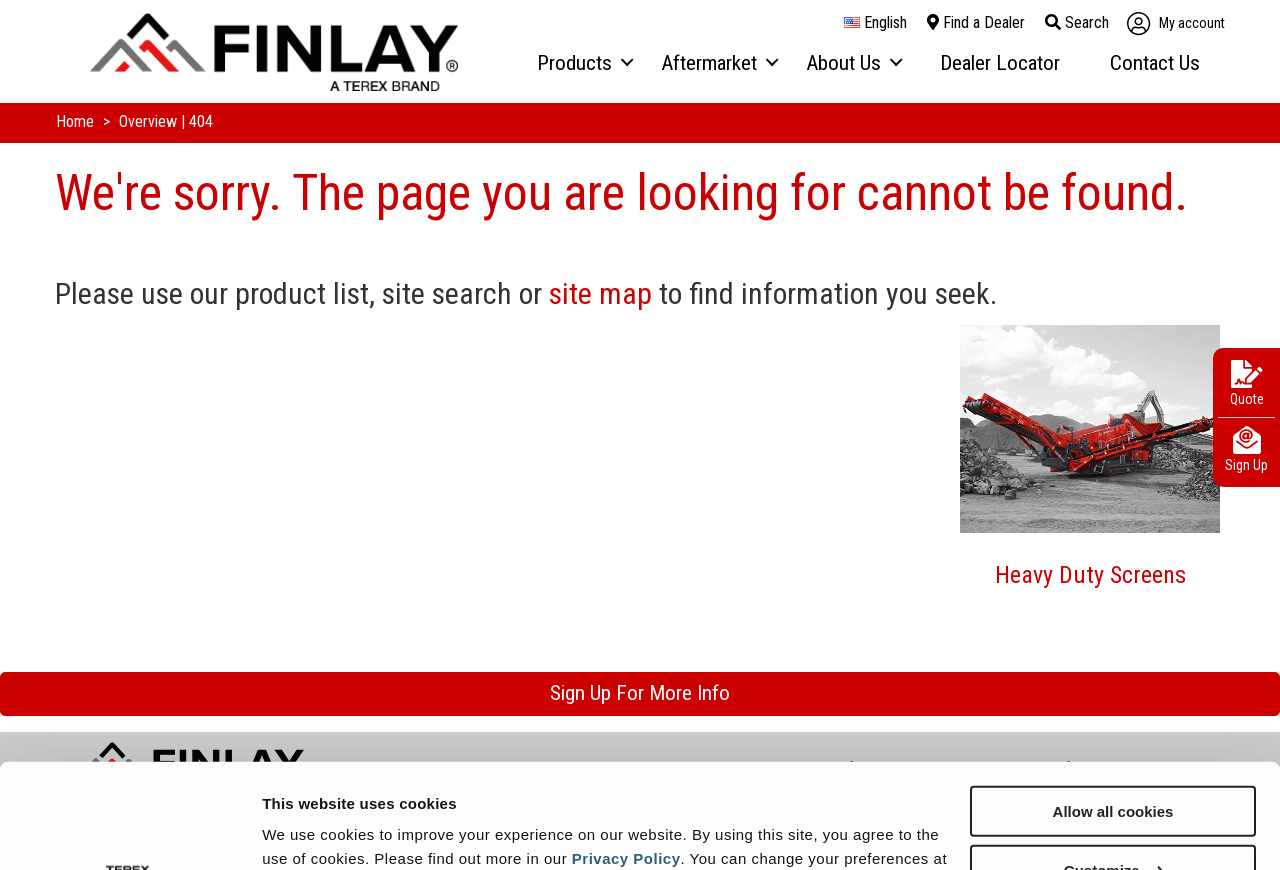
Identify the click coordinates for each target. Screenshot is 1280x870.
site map (600, 293)
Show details (308, 829)
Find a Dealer (976, 22)
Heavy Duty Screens (1090, 575)
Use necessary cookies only (1113, 820)
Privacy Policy (626, 749)
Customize (1114, 761)
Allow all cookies (1113, 702)
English (875, 23)
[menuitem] (584, 64)
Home (77, 121)
